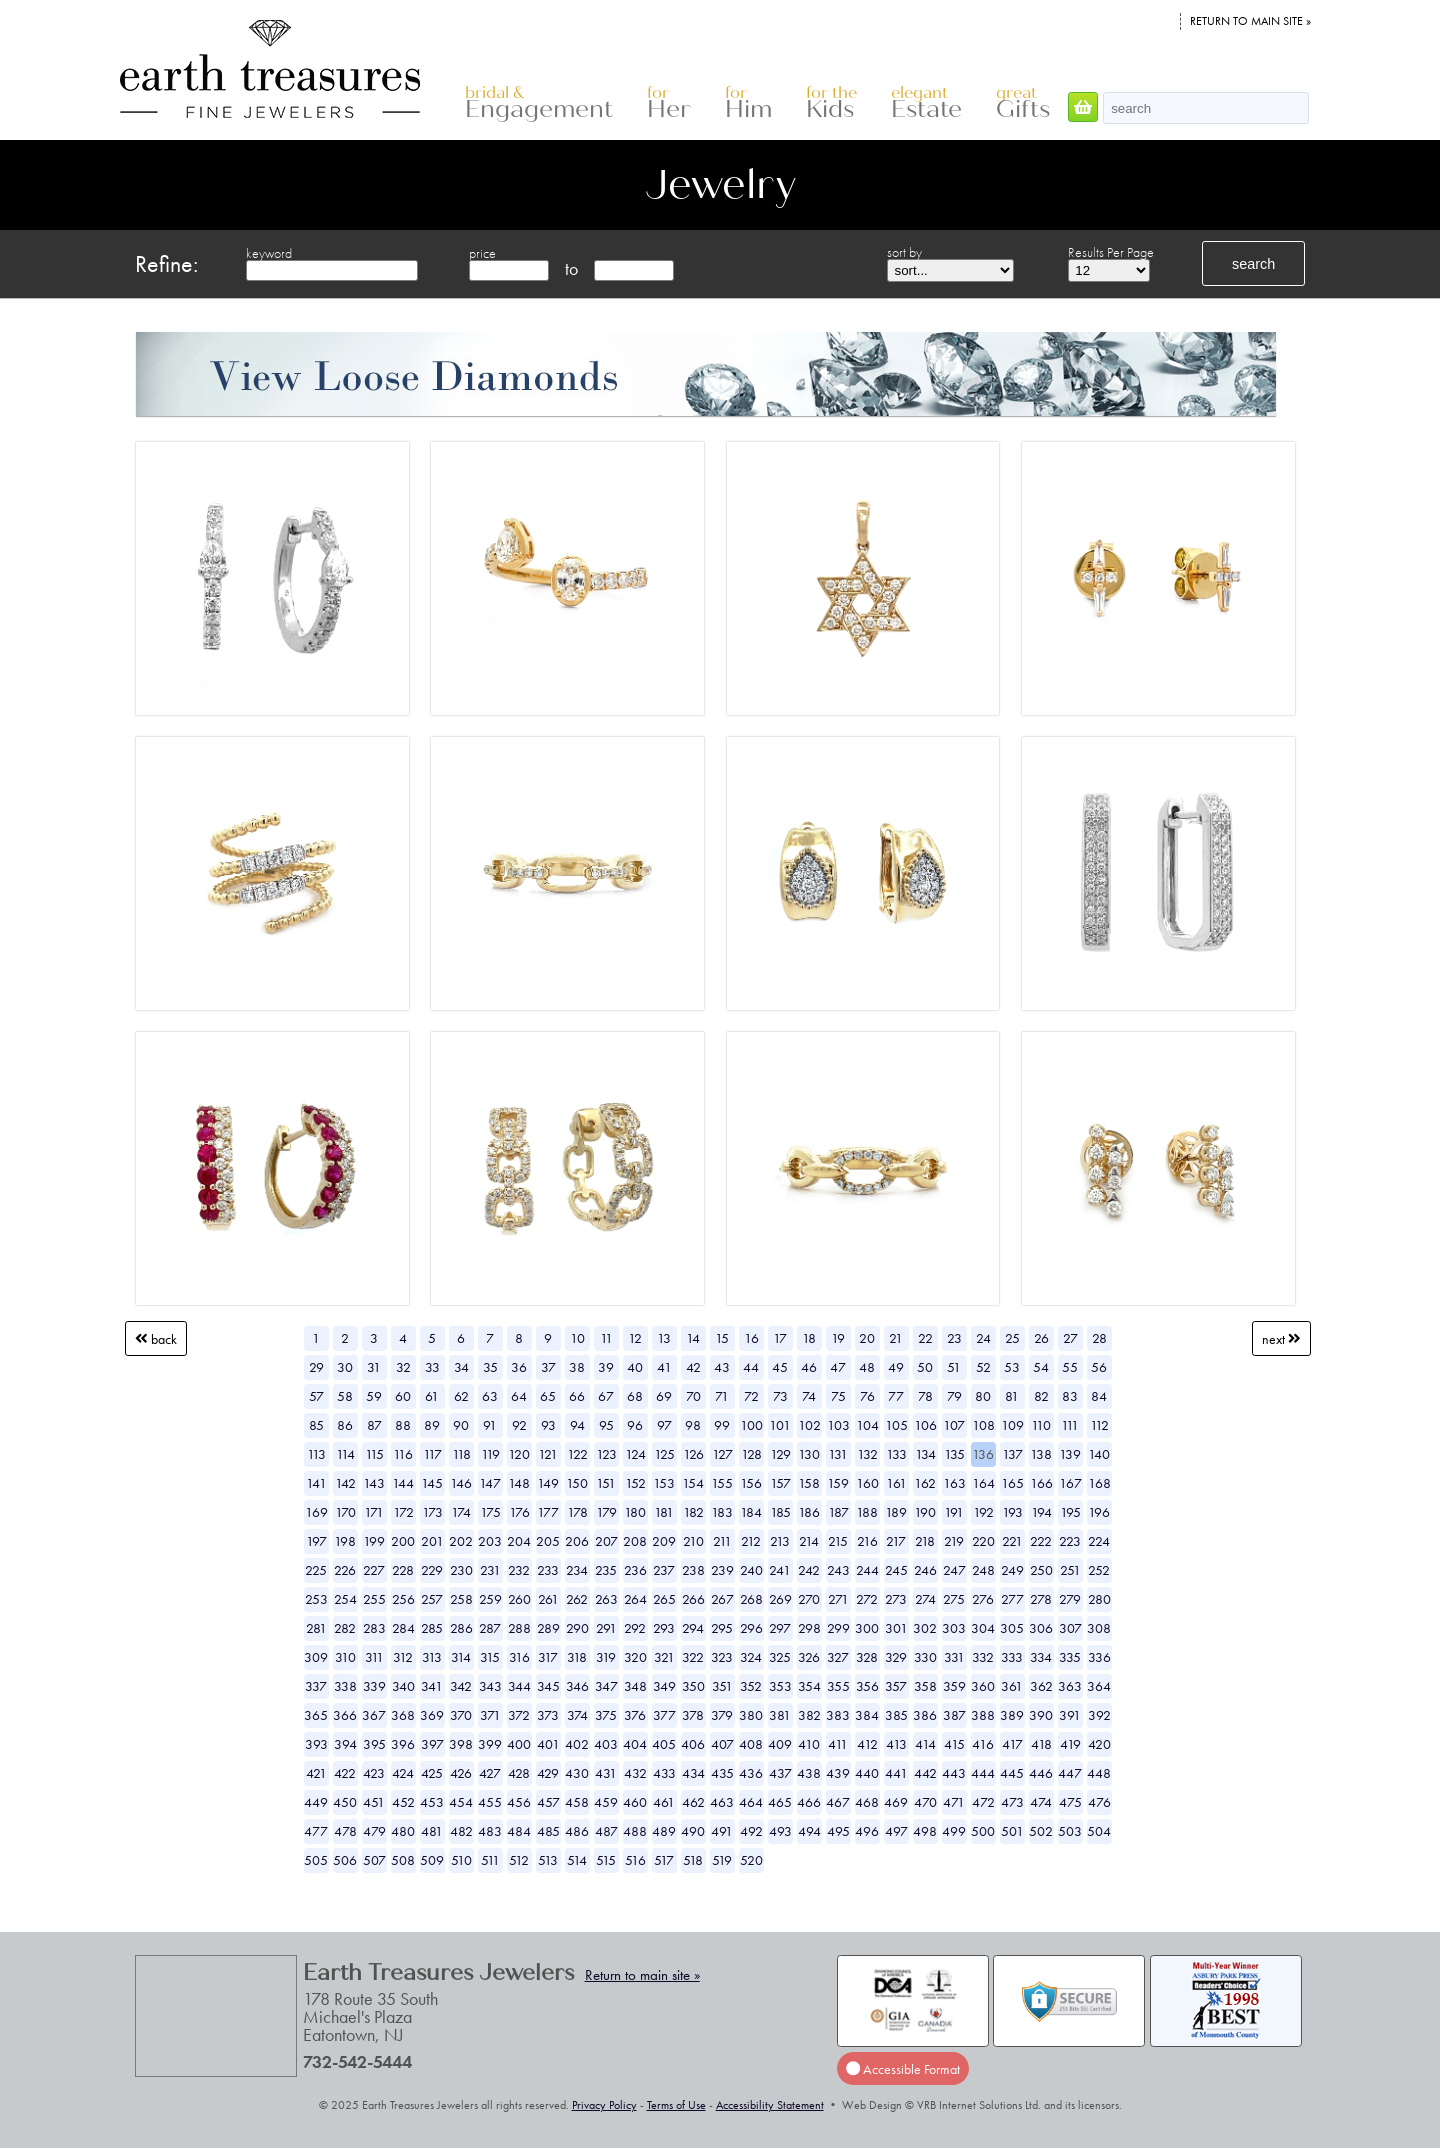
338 (345, 1686)
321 (664, 1657)
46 (809, 1367)
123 (606, 1454)
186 (809, 1512)
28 (1099, 1338)
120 (519, 1454)
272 (867, 1599)
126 (693, 1454)
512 (519, 1860)
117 (432, 1454)
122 (577, 1454)
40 (635, 1367)
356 (867, 1686)
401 (548, 1744)
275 (954, 1599)
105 (896, 1425)
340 (403, 1686)
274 (925, 1599)
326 (809, 1657)
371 (490, 1715)
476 (1099, 1802)
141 (316, 1483)
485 (548, 1831)
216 (867, 1541)
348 (635, 1686)
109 (1012, 1425)
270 (809, 1599)
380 (751, 1715)
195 (1070, 1512)
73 (780, 1396)
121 (548, 1454)
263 (606, 1599)
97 (664, 1425)
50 (925, 1367)
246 (925, 1570)
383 (838, 1715)
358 (925, 1686)
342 (461, 1686)
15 (722, 1338)
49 (896, 1367)
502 (1041, 1831)
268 (751, 1599)
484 (519, 1831)
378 (693, 1715)
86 (345, 1425)
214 (809, 1541)
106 (925, 1425)
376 (635, 1715)
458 (577, 1802)
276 (983, 1599)
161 (896, 1483)
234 (577, 1570)
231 (490, 1570)
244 (867, 1570)
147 (490, 1483)
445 (1012, 1773)
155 (722, 1483)
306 (1041, 1628)
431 (606, 1773)
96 (635, 1425)
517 (664, 1860)
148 (519, 1483)
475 (1070, 1802)
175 (490, 1512)
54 (1041, 1367)
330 (925, 1657)
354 (809, 1686)
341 (432, 1686)
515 (606, 1860)
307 (1070, 1628)
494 (809, 1831)
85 (316, 1425)
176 (519, 1512)
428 (519, 1773)
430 (577, 1773)
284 (403, 1628)
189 (896, 1512)
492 (751, 1831)
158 (809, 1483)
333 (1012, 1657)
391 (1070, 1715)
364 (1099, 1686)
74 (809, 1396)
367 (374, 1715)
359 (954, 1686)
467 (838, 1802)
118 (461, 1454)
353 (780, 1686)
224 (1099, 1541)
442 (925, 1773)
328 (867, 1657)
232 (519, 1570)
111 (1070, 1425)
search (1253, 264)
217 (896, 1541)
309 (316, 1657)
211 (722, 1541)
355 (838, 1686)
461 (664, 1802)
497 (896, 1831)
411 (838, 1744)
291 (606, 1628)
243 (838, 1570)
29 (316, 1367)
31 (374, 1367)
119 (490, 1454)
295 (722, 1628)
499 (954, 1831)
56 (1099, 1367)
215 (838, 1541)
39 (606, 1367)
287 (490, 1628)
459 (606, 1802)
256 (403, 1599)
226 (345, 1570)
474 (1041, 1802)
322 (693, 1657)
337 (316, 1686)
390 (1041, 1715)
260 (519, 1599)
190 (925, 1512)
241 (780, 1570)
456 (519, 1802)
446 (1041, 1773)
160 (867, 1483)
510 (461, 1860)
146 (461, 1483)
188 (867, 1512)
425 (432, 1773)
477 (316, 1831)
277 (1012, 1599)
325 (780, 1657)
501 (1012, 1831)
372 (519, 1715)
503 (1070, 1831)
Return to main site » (1250, 21)
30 (345, 1367)
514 (577, 1860)
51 (954, 1367)
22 (925, 1338)
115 (374, 1454)
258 (461, 1599)
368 (403, 1715)
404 (635, 1744)
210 (693, 1541)
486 (577, 1831)
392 (1099, 1715)
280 (1099, 1599)
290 (577, 1628)
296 (751, 1628)
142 (345, 1483)
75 (838, 1396)
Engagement (539, 103)
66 (577, 1396)
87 (374, 1425)
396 (403, 1744)
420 (1099, 1744)
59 (374, 1396)
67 (606, 1396)
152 (635, 1483)
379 (722, 1715)
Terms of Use (676, 2105)
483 (490, 1831)
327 (838, 1657)
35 (490, 1367)
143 (374, 1483)
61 (432, 1396)
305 (1012, 1628)
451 (374, 1802)
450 (345, 1802)
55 (1070, 1367)
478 (345, 1831)
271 (838, 1599)
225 (316, 1570)
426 (461, 1773)
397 (432, 1744)
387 (954, 1715)
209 (664, 1541)
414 (925, 1744)
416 (983, 1744)
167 (1070, 1483)
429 (548, 1773)
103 (838, 1425)
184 (751, 1512)
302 (925, 1628)
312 (403, 1657)
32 (403, 1367)
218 (925, 1541)
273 (896, 1599)
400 (519, 1744)
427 (490, 1773)
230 (461, 1570)
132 (867, 1454)
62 (461, 1396)
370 (461, 1715)
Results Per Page (1111, 252)
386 (925, 1715)
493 (780, 1831)
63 (490, 1396)
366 (345, 1715)
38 (577, 1367)
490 (693, 1831)
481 (432, 1831)
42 (693, 1367)
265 (664, 1599)
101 (780, 1425)
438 (809, 1773)
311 (374, 1657)
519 (722, 1860)
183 (722, 1512)
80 (983, 1396)
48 (867, 1367)
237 (664, 1570)
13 (664, 1338)
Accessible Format (903, 2068)
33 (432, 1367)
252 (1099, 1570)
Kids (831, 103)
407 (722, 1744)
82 (1041, 1396)
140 (1099, 1454)
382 (809, 1715)
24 (983, 1338)
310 (345, 1657)
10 (577, 1338)
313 (432, 1657)
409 (780, 1744)
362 (1041, 1686)
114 (345, 1454)
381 (780, 1715)
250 (1041, 1570)
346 (577, 1686)
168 (1099, 1483)
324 (751, 1657)
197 (316, 1541)
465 (780, 1802)
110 (1041, 1425)
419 (1070, 1744)
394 (345, 1744)
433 (664, 1773)
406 (693, 1744)
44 (751, 1367)
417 (1012, 1744)
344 (519, 1686)
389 (1012, 1715)
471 (954, 1802)
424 (403, 1773)
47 (838, 1367)
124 (635, 1454)
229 (432, 1570)
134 (925, 1454)
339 (374, 1686)
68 (635, 1396)
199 (374, 1541)
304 (983, 1628)
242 (809, 1570)
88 (403, 1425)
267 (722, 1599)
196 (1099, 1512)
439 (838, 1773)
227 (374, 1570)
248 (983, 1570)
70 (693, 1396)
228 (403, 1570)
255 (374, 1599)
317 (548, 1657)
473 (1012, 1802)
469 (896, 1802)
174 (461, 1512)
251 (1070, 1570)
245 (896, 1570)
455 (490, 1802)
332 (983, 1657)
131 (838, 1454)
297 (780, 1628)
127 (722, 1454)
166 (1041, 1483)
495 (838, 1831)
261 (548, 1599)
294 (693, 1628)
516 (635, 1860)
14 (693, 1338)
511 (490, 1860)
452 (403, 1802)
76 (867, 1396)
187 (838, 1512)
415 (954, 1744)
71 (722, 1396)
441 (896, 1773)
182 (693, 1512)
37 (548, 1367)
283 (374, 1628)
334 (1041, 1657)
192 (983, 1512)
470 (925, 1802)
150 (577, 1483)
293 (664, 1628)
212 (751, 1541)
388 (983, 1715)
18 (809, 1338)
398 (461, 1744)
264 (635, 1599)
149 (548, 1483)
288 (519, 1628)
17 (780, 1338)
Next (1281, 1338)
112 (1099, 1425)
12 (635, 1338)
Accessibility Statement (770, 2105)
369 (432, 1715)
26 (1041, 1338)
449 (316, 1802)
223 (1070, 1541)
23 (954, 1338)
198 (345, 1541)
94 (577, 1425)
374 (577, 1715)
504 (1099, 1831)
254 (345, 1599)
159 (838, 1483)
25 (1012, 1338)
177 (548, 1512)
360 (983, 1686)
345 (548, 1686)
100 (751, 1425)
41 (664, 1367)
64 (519, 1396)
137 (1012, 1454)
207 (606, 1541)
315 (490, 1657)
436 (751, 1773)
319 (606, 1657)
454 (461, 1802)
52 (983, 1367)
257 (432, 1599)
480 (403, 1831)
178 (577, 1512)
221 (1012, 1541)
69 (664, 1396)
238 (693, 1570)
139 (1070, 1454)
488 (635, 1831)
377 (664, 1715)
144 (403, 1483)
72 (751, 1396)
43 (722, 1367)
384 (867, 1715)
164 (983, 1483)
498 (925, 1831)
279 (1070, 1599)
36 (519, 1367)
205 (548, 1541)
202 (461, 1541)
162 (925, 1483)
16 (751, 1338)
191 (954, 1512)
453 (432, 1802)
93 (548, 1425)
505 (316, 1860)
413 (896, 1744)
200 (403, 1541)
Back (156, 1338)
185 (780, 1512)
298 (809, 1628)
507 (374, 1860)
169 (316, 1512)
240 (751, 1570)
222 (1041, 1541)
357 (896, 1686)
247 (954, 1570)
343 (490, 1686)
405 (664, 1744)
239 (722, 1570)
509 (432, 1860)
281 (316, 1628)
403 (606, 1744)
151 (606, 1483)
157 (780, 1483)
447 (1070, 1773)
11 (606, 1338)
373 (548, 1715)
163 (954, 1483)
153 (664, 1483)
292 (635, 1628)
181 (664, 1512)
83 (1070, 1396)
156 (751, 1483)
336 (1099, 1657)
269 (780, 1599)
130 (809, 1454)
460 (635, 1802)
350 (693, 1686)
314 (461, 1657)
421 (316, 1773)
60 (403, 1396)
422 (345, 1773)
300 (867, 1628)
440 (867, 1773)
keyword (269, 253)
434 (693, 1773)
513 (548, 1860)
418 (1041, 1744)
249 (1012, 1570)
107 (954, 1425)
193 (1012, 1512)
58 (345, 1396)
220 (983, 1541)
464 (751, 1802)
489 (664, 1831)
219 (954, 1541)
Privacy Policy (604, 2105)
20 (867, 1338)
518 (693, 1860)
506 (345, 1860)
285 (432, 1628)
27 (1070, 1338)
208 (635, 1541)
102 (809, 1425)
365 (316, 1715)
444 (983, 1773)
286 (461, 1628)
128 (751, 1454)
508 (403, 1860)
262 (577, 1599)
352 (751, 1686)
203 (490, 1541)
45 (780, 1367)
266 (693, 1599)
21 (896, 1338)
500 (983, 1831)
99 (722, 1425)
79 (954, 1396)
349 (664, 1686)
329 (896, 1657)
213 (780, 1541)
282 (345, 1628)
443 (954, 1773)
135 (954, 1454)
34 (461, 1367)
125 (664, 1454)
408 (751, 1744)
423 (374, 1773)
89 (432, 1425)
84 (1099, 1396)
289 (548, 1628)
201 (432, 1541)
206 (577, 1541)
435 (722, 1773)
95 (606, 1425)
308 (1099, 1628)
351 (722, 1686)
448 (1099, 1773)
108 (983, 1425)
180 (635, 1512)
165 (1012, 1483)
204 (519, 1541)
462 (693, 1802)
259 (490, 1599)
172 (403, 1512)
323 (722, 1657)
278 (1041, 1599)
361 (1012, 1686)
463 (722, 1802)
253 (316, 1599)
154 (693, 1483)
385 (896, 1715)
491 (722, 1831)
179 (606, 1512)
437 (780, 1773)
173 (432, 1512)
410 (809, 1744)
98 (693, 1425)
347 (606, 1686)
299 (838, 1628)
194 (1041, 1512)
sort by (904, 252)
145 (432, 1483)
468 (867, 1802)
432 (635, 1773)
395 (374, 1744)
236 (635, 1570)
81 (1012, 1396)
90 (461, 1425)
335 (1070, 1657)
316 (519, 1657)
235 (606, 1570)
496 (867, 1831)
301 (896, 1628)
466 (809, 1802)
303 (954, 1628)
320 (635, 1657)
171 (374, 1512)
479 (374, 1831)
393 (316, 1744)
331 (954, 1657)
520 (751, 1860)
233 (548, 1570)
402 (577, 1744)
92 (519, 1425)
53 (1012, 1367)
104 (867, 1425)
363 (1070, 1686)
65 (548, 1396)
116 (403, 1454)
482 (461, 1831)
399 (490, 1744)
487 (606, 1831)
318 (577, 1657)
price (482, 253)
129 (780, 1454)
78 (925, 1396)
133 (896, 1454)
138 (1041, 1454)
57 (316, 1396)
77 (896, 1396)
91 (490, 1425)
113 (316, 1454)
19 (838, 1338)
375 (606, 1715)
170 (345, 1512)
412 (867, 1744)
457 (548, 1802)
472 (983, 1802)
